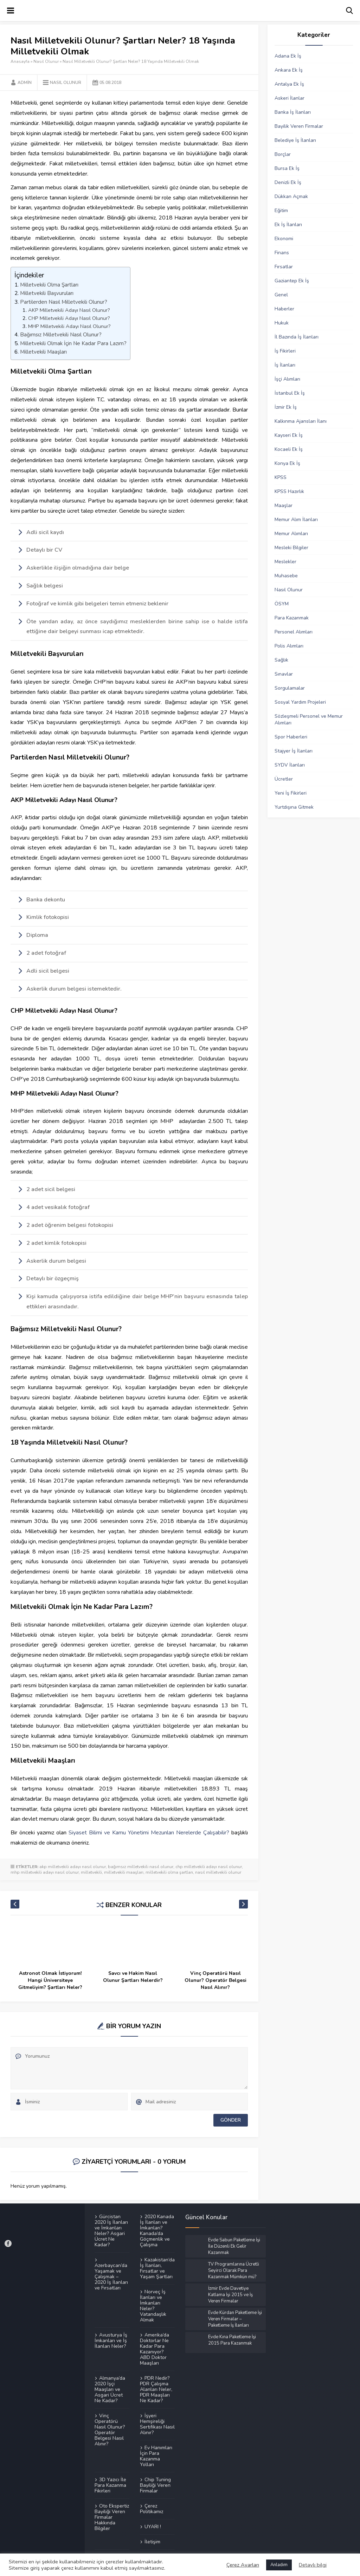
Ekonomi (284, 238)
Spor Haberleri (291, 737)
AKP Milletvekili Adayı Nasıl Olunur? (69, 310)
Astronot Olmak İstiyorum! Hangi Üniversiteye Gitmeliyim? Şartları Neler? (50, 1980)
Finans (282, 252)
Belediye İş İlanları (295, 140)
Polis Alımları (289, 646)
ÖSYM (282, 603)
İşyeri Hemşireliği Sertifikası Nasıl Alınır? (157, 2424)
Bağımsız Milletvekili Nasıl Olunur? (61, 334)
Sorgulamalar (290, 688)
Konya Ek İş (287, 463)
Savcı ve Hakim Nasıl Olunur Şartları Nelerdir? (133, 1977)
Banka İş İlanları (293, 112)
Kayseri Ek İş (289, 435)
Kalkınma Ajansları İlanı (301, 421)
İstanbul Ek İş (290, 393)
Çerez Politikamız (151, 2509)
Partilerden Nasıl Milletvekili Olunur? (63, 301)
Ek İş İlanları (288, 224)
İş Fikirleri (285, 351)
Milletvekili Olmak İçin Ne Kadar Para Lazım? (73, 343)
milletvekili (91, 1872)
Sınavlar (284, 674)
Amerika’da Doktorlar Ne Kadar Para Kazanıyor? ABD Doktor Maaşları (154, 2349)
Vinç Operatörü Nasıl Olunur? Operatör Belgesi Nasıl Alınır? (215, 1980)
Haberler (284, 308)
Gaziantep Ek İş (292, 280)
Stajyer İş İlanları (294, 751)
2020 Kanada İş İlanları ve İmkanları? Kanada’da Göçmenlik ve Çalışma (157, 2231)
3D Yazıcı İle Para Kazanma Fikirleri (110, 2485)
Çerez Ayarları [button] (242, 2565)
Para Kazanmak (292, 618)
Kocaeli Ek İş (289, 449)
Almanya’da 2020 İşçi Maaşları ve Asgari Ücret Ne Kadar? (110, 2389)
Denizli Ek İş (288, 182)
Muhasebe (286, 575)
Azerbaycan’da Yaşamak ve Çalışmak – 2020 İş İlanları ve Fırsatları (111, 2276)
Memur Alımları (291, 533)
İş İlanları (285, 365)
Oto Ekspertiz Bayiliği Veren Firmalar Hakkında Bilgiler (112, 2517)
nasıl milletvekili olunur (218, 1872)
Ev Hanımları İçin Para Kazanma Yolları (156, 2455)
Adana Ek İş (288, 56)
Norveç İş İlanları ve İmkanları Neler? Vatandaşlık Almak (153, 2305)
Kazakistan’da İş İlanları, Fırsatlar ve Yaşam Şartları (157, 2268)
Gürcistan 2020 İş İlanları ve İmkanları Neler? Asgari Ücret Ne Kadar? (111, 2231)
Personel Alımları (294, 632)
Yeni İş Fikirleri (291, 793)
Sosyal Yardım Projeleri (300, 702)
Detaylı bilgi (313, 2565)
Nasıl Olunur (46, 61)
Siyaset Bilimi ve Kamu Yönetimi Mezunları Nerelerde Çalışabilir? (149, 1832)
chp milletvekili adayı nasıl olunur (208, 1866)
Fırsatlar (284, 266)
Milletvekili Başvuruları (46, 293)
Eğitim (281, 210)
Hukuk (282, 323)
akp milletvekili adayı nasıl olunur (72, 1866)
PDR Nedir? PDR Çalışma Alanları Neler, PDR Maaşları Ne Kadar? (156, 2389)
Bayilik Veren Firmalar (299, 126)
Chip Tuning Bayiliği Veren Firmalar (155, 2485)
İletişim (152, 2541)
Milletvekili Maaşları (43, 351)
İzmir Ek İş (286, 407)
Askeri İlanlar (289, 98)
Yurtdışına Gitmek (294, 807)
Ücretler (284, 779)
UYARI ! (152, 2526)
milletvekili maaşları (123, 1872)
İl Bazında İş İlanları (297, 337)
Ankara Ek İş (289, 70)
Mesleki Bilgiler (291, 547)
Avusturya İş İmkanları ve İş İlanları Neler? (111, 2340)
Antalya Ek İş (289, 84)
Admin (25, 82)
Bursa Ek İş (287, 168)
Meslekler (285, 561)
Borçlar (283, 154)
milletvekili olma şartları (169, 1872)
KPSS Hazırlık (289, 491)
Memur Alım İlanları (296, 519)
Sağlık (281, 660)
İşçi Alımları (287, 379)
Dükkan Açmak (291, 196)
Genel (281, 294)
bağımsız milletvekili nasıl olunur (140, 1866)
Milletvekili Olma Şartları (49, 284)
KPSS (281, 477)
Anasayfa (20, 61)
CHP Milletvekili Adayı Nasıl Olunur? (69, 318)
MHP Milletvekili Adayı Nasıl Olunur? (69, 326)
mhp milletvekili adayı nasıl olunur (45, 1872)
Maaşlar (283, 505)
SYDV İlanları (290, 765)
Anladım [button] (279, 2565)
